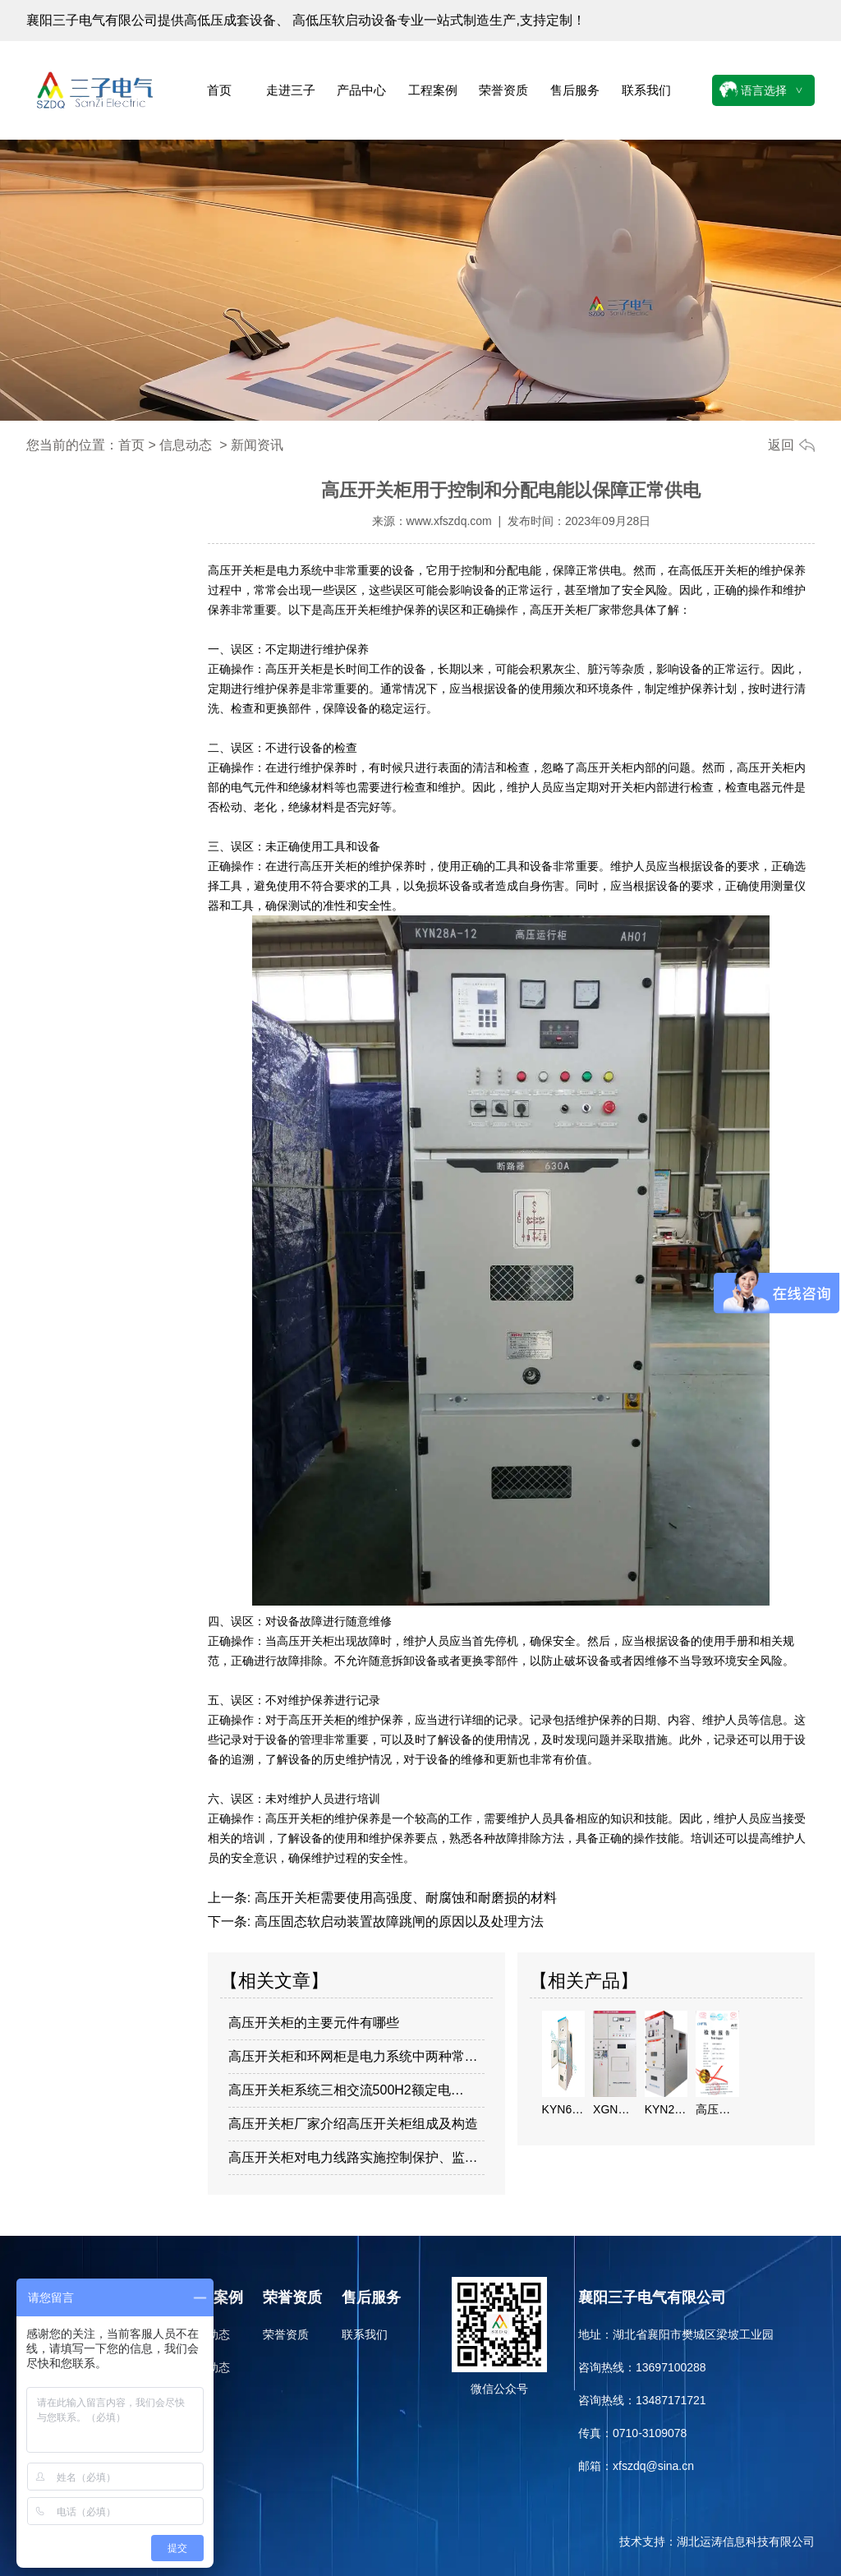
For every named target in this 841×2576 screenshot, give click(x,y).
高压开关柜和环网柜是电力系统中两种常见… (356, 2056)
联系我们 (646, 90)
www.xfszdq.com (449, 521)
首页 (219, 90)
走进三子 (290, 90)
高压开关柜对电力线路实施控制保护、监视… (356, 2157)
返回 (781, 445)
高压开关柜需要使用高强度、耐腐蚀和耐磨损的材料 (403, 1898)
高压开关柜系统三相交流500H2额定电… (346, 2090)
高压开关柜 (236, 570)
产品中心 (361, 90)
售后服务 (575, 90)
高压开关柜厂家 (570, 609)
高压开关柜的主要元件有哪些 (313, 2023)
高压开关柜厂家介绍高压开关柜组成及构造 (353, 2124)
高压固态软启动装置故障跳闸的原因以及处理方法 (396, 1922)
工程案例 (432, 90)
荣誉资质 (503, 90)
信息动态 (185, 445)
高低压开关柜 (713, 570)
